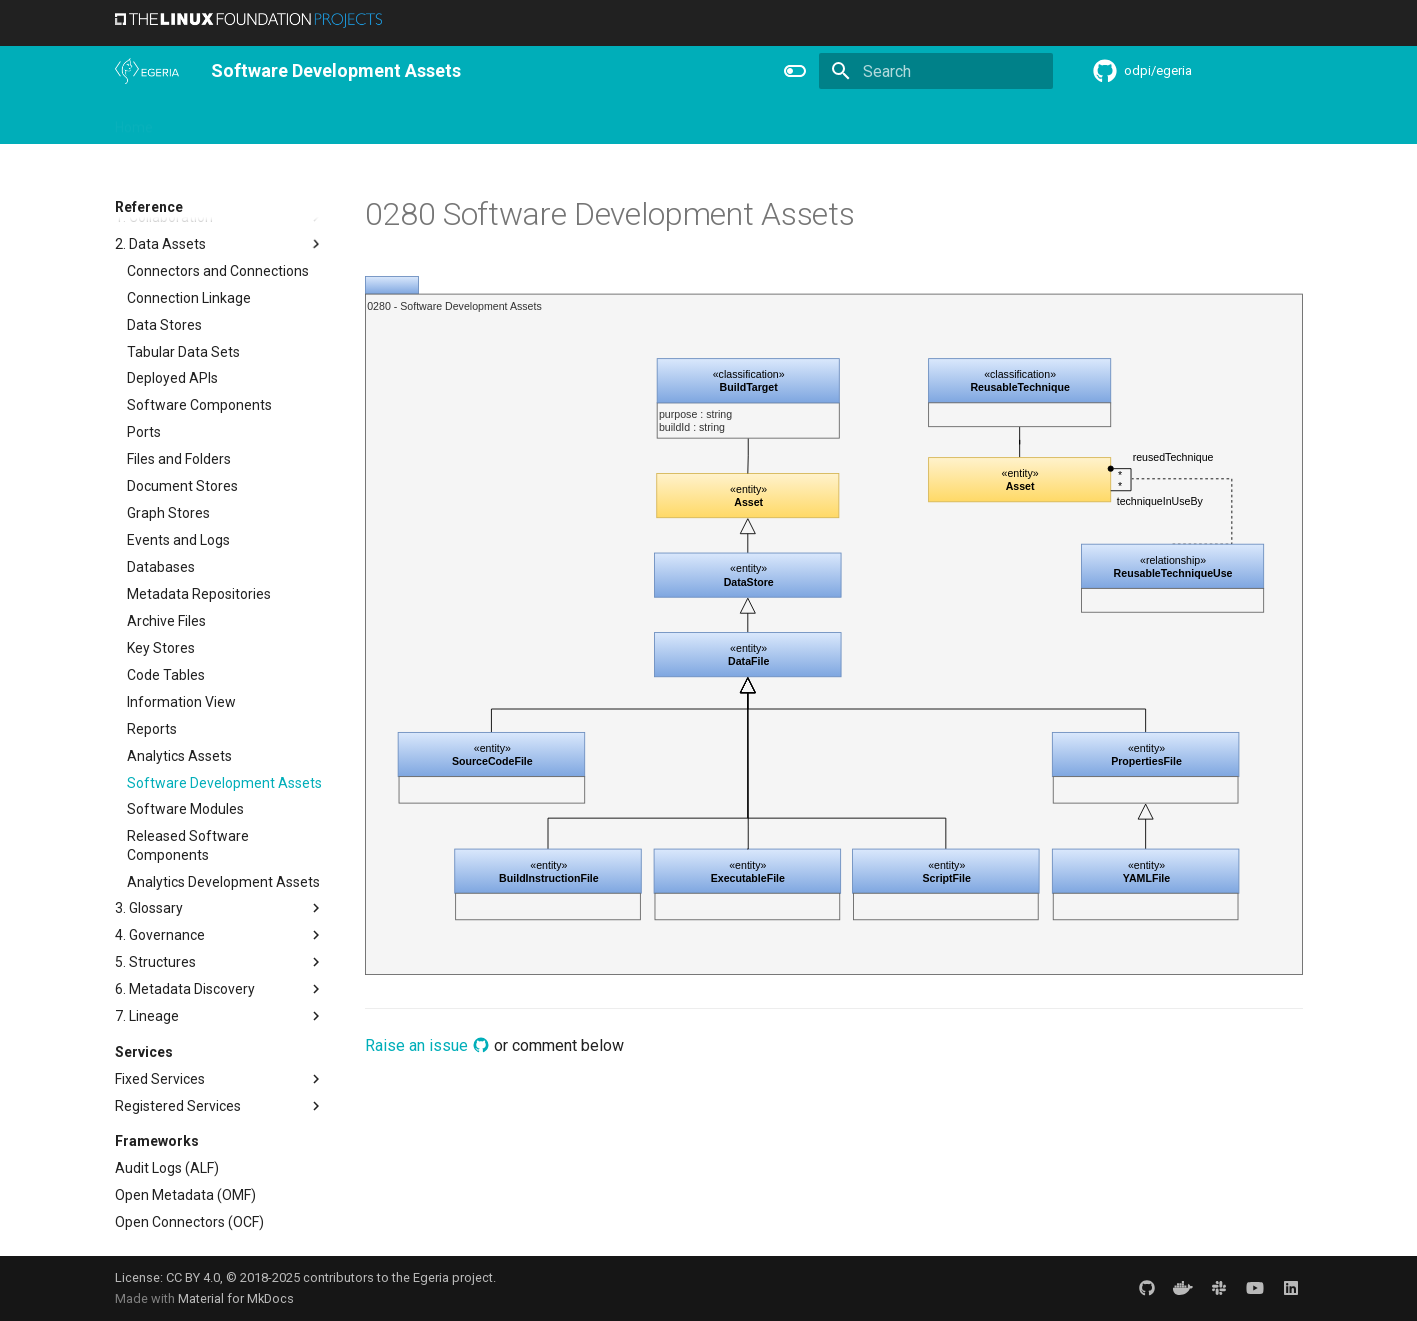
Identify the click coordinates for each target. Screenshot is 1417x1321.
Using (277, 121)
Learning (346, 121)
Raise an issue (427, 1045)
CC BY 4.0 (193, 1277)
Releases (525, 121)
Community (435, 121)
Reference (691, 121)
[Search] (936, 71)
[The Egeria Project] (147, 71)
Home (134, 121)
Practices (862, 121)
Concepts (779, 121)
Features (606, 121)
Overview (206, 121)
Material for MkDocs (236, 1298)
